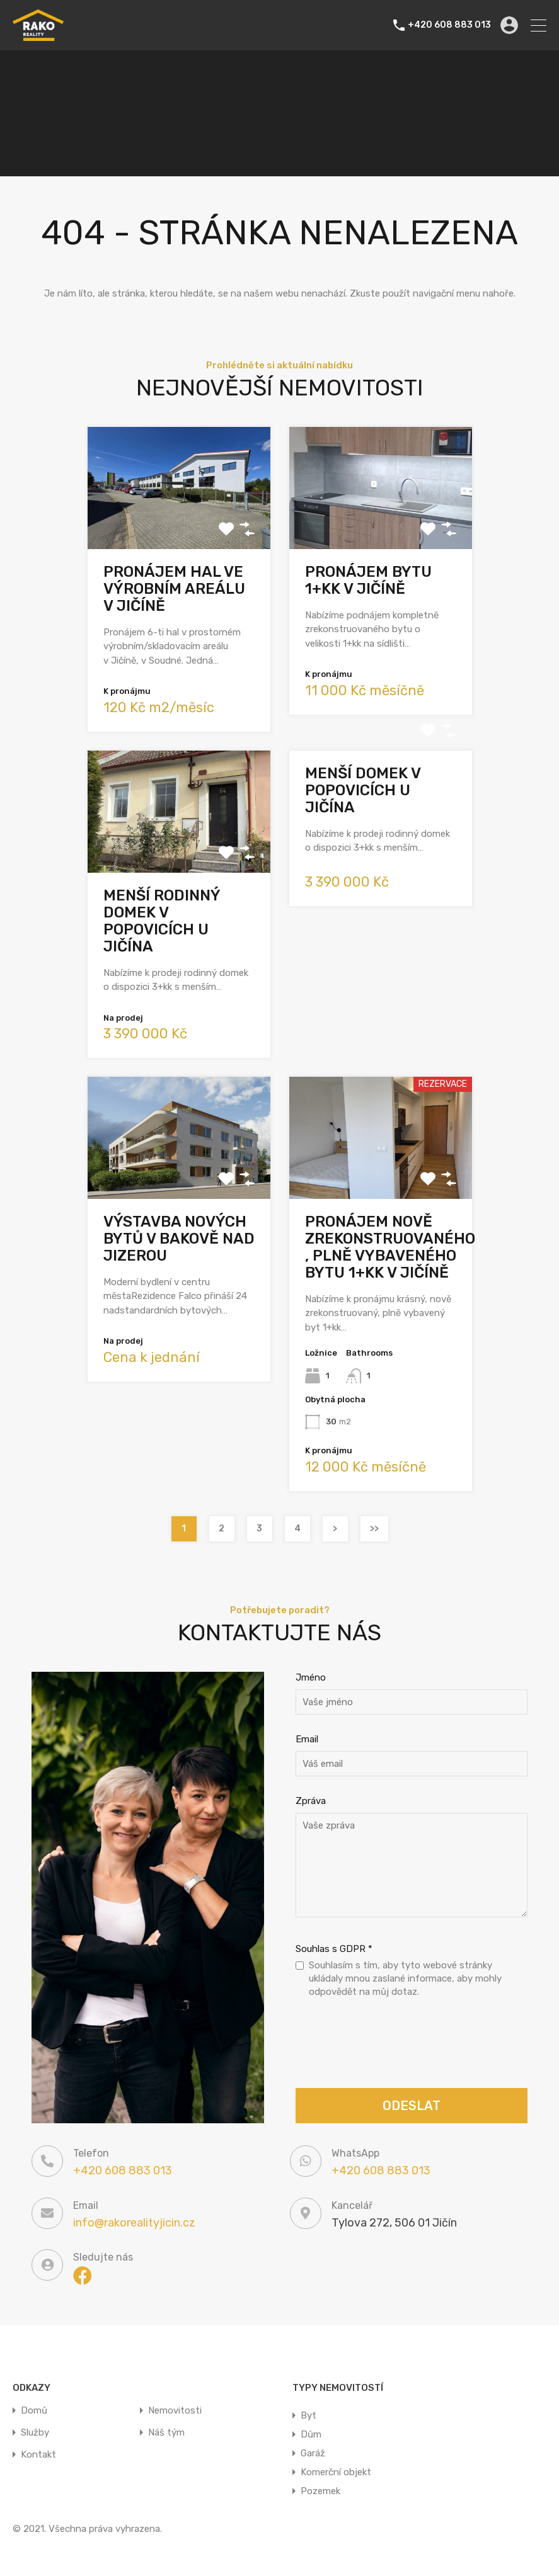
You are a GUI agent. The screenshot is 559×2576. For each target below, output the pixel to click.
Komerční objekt (336, 2472)
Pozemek (320, 2491)
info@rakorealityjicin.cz (134, 2223)
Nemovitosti (175, 2410)
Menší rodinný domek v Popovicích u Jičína (161, 921)
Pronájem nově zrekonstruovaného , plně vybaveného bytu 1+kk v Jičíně (390, 1247)
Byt (308, 2415)
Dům (311, 2434)
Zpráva (311, 1801)
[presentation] (391, 2044)
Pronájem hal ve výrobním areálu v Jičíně (174, 589)
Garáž (313, 2453)
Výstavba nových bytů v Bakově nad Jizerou (179, 1238)
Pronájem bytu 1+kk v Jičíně (368, 580)
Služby (35, 2432)
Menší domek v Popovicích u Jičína (362, 790)
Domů (34, 2410)
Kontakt (38, 2455)
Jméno (311, 1677)
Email (307, 1739)
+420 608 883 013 (449, 25)
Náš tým (166, 2432)
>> (374, 1528)
